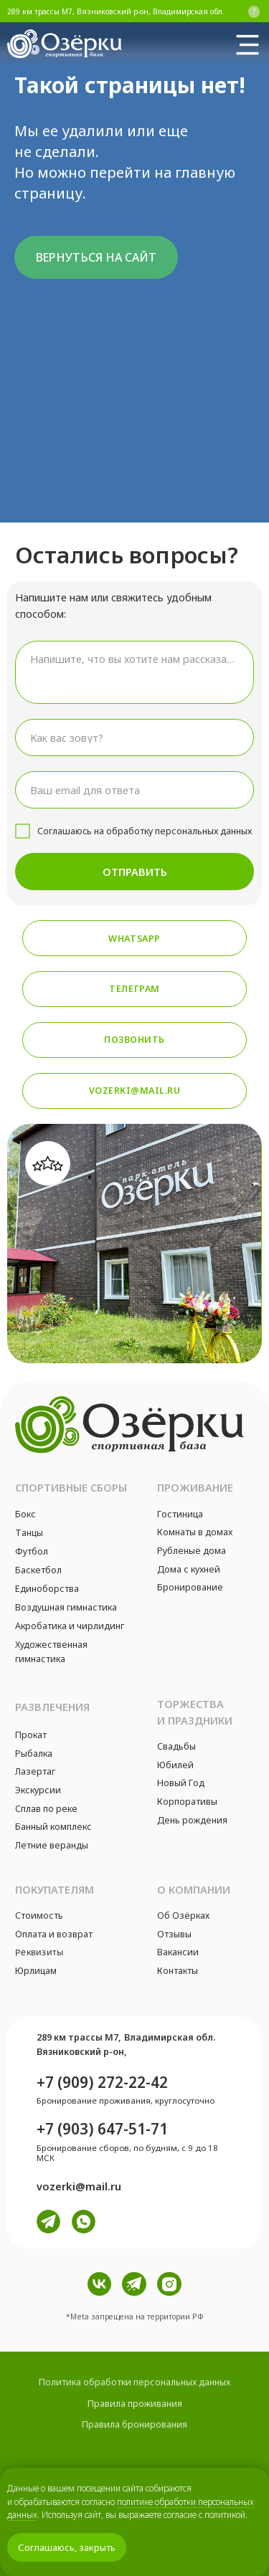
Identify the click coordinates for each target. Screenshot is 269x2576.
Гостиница (180, 1514)
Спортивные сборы (71, 1487)
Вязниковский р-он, (81, 2052)
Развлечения (52, 1706)
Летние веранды (51, 1845)
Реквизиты (39, 1952)
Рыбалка (33, 1753)
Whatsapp (134, 938)
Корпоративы (187, 1801)
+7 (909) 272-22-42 (102, 2082)
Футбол (31, 1551)
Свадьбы (176, 1746)
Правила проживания (135, 2404)
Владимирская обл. (169, 2037)
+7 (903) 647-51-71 (102, 2129)
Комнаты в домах (194, 1532)
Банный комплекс (53, 1827)
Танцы (29, 1533)
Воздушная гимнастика (66, 1607)
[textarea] (134, 673)
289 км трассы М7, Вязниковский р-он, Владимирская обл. (116, 11)
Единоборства (47, 1589)
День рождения (192, 1820)
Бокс (25, 1514)
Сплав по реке (46, 1809)
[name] (134, 737)
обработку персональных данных (179, 831)
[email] (134, 789)
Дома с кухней (188, 1569)
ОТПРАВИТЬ (135, 871)
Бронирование (190, 1587)
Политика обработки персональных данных (134, 2382)
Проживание (195, 1487)
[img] (247, 44)
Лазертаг (35, 1771)
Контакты (177, 1971)
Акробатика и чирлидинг (69, 1626)
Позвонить (134, 1040)
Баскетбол (38, 1570)
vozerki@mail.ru (135, 1090)
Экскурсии (38, 1790)
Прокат (31, 1735)
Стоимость (39, 1915)
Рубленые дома (191, 1551)
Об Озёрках (183, 1915)
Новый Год (180, 1783)
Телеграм (134, 989)
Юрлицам (36, 1971)
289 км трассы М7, (79, 2037)
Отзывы (174, 1934)
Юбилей (175, 1765)
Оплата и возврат (54, 1934)
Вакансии (178, 1952)
